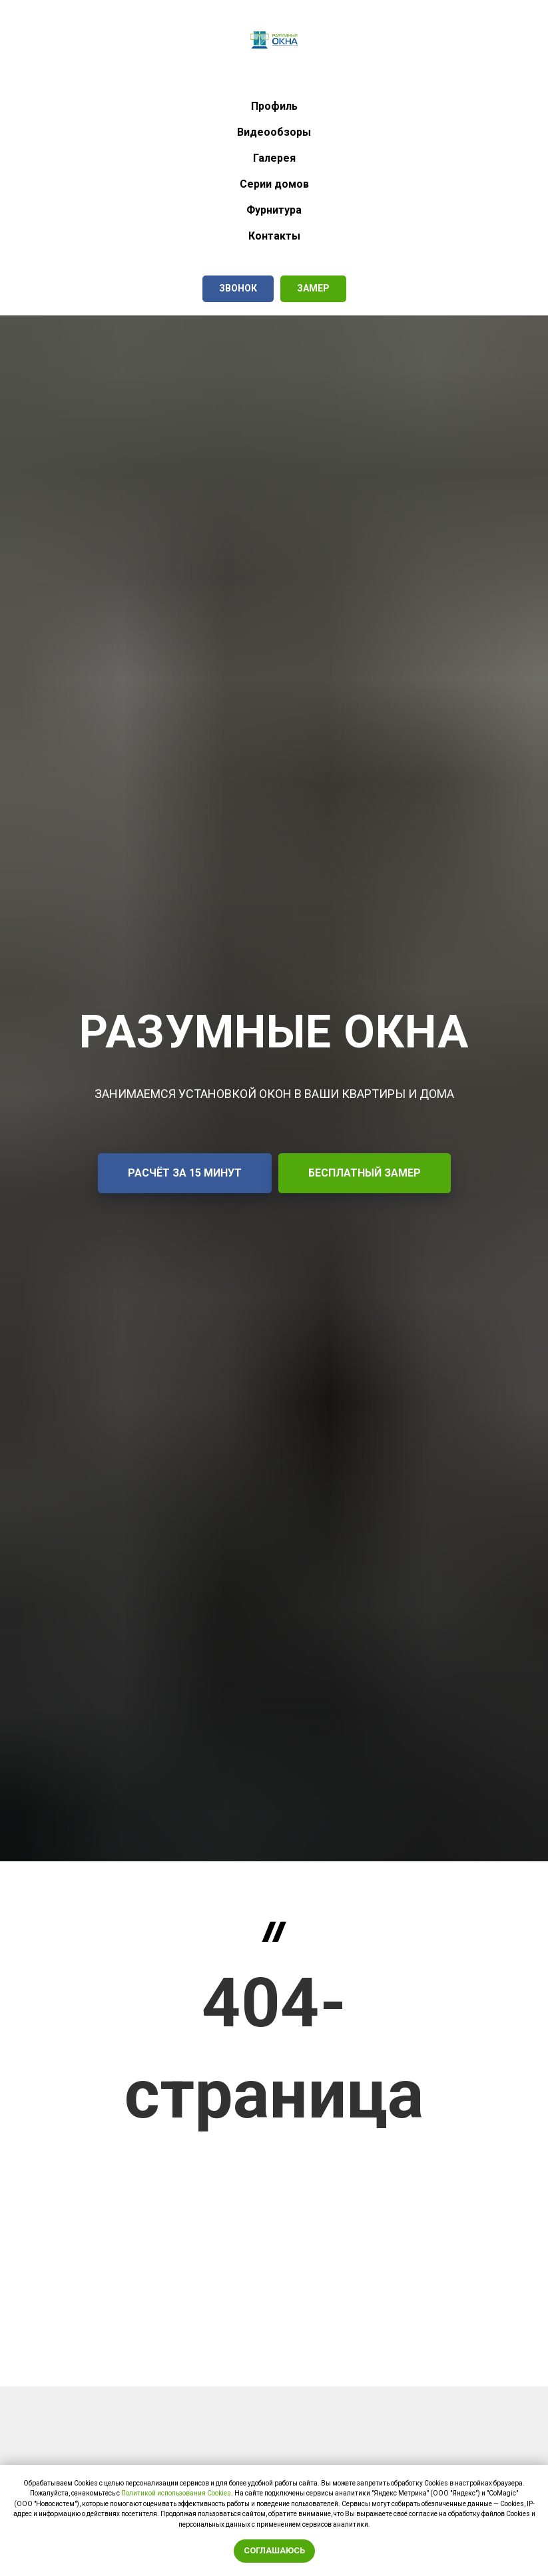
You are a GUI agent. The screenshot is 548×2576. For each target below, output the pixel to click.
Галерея (274, 158)
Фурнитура (274, 210)
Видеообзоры (274, 132)
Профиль (274, 106)
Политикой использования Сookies (176, 2493)
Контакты (274, 236)
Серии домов (274, 184)
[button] (238, 289)
